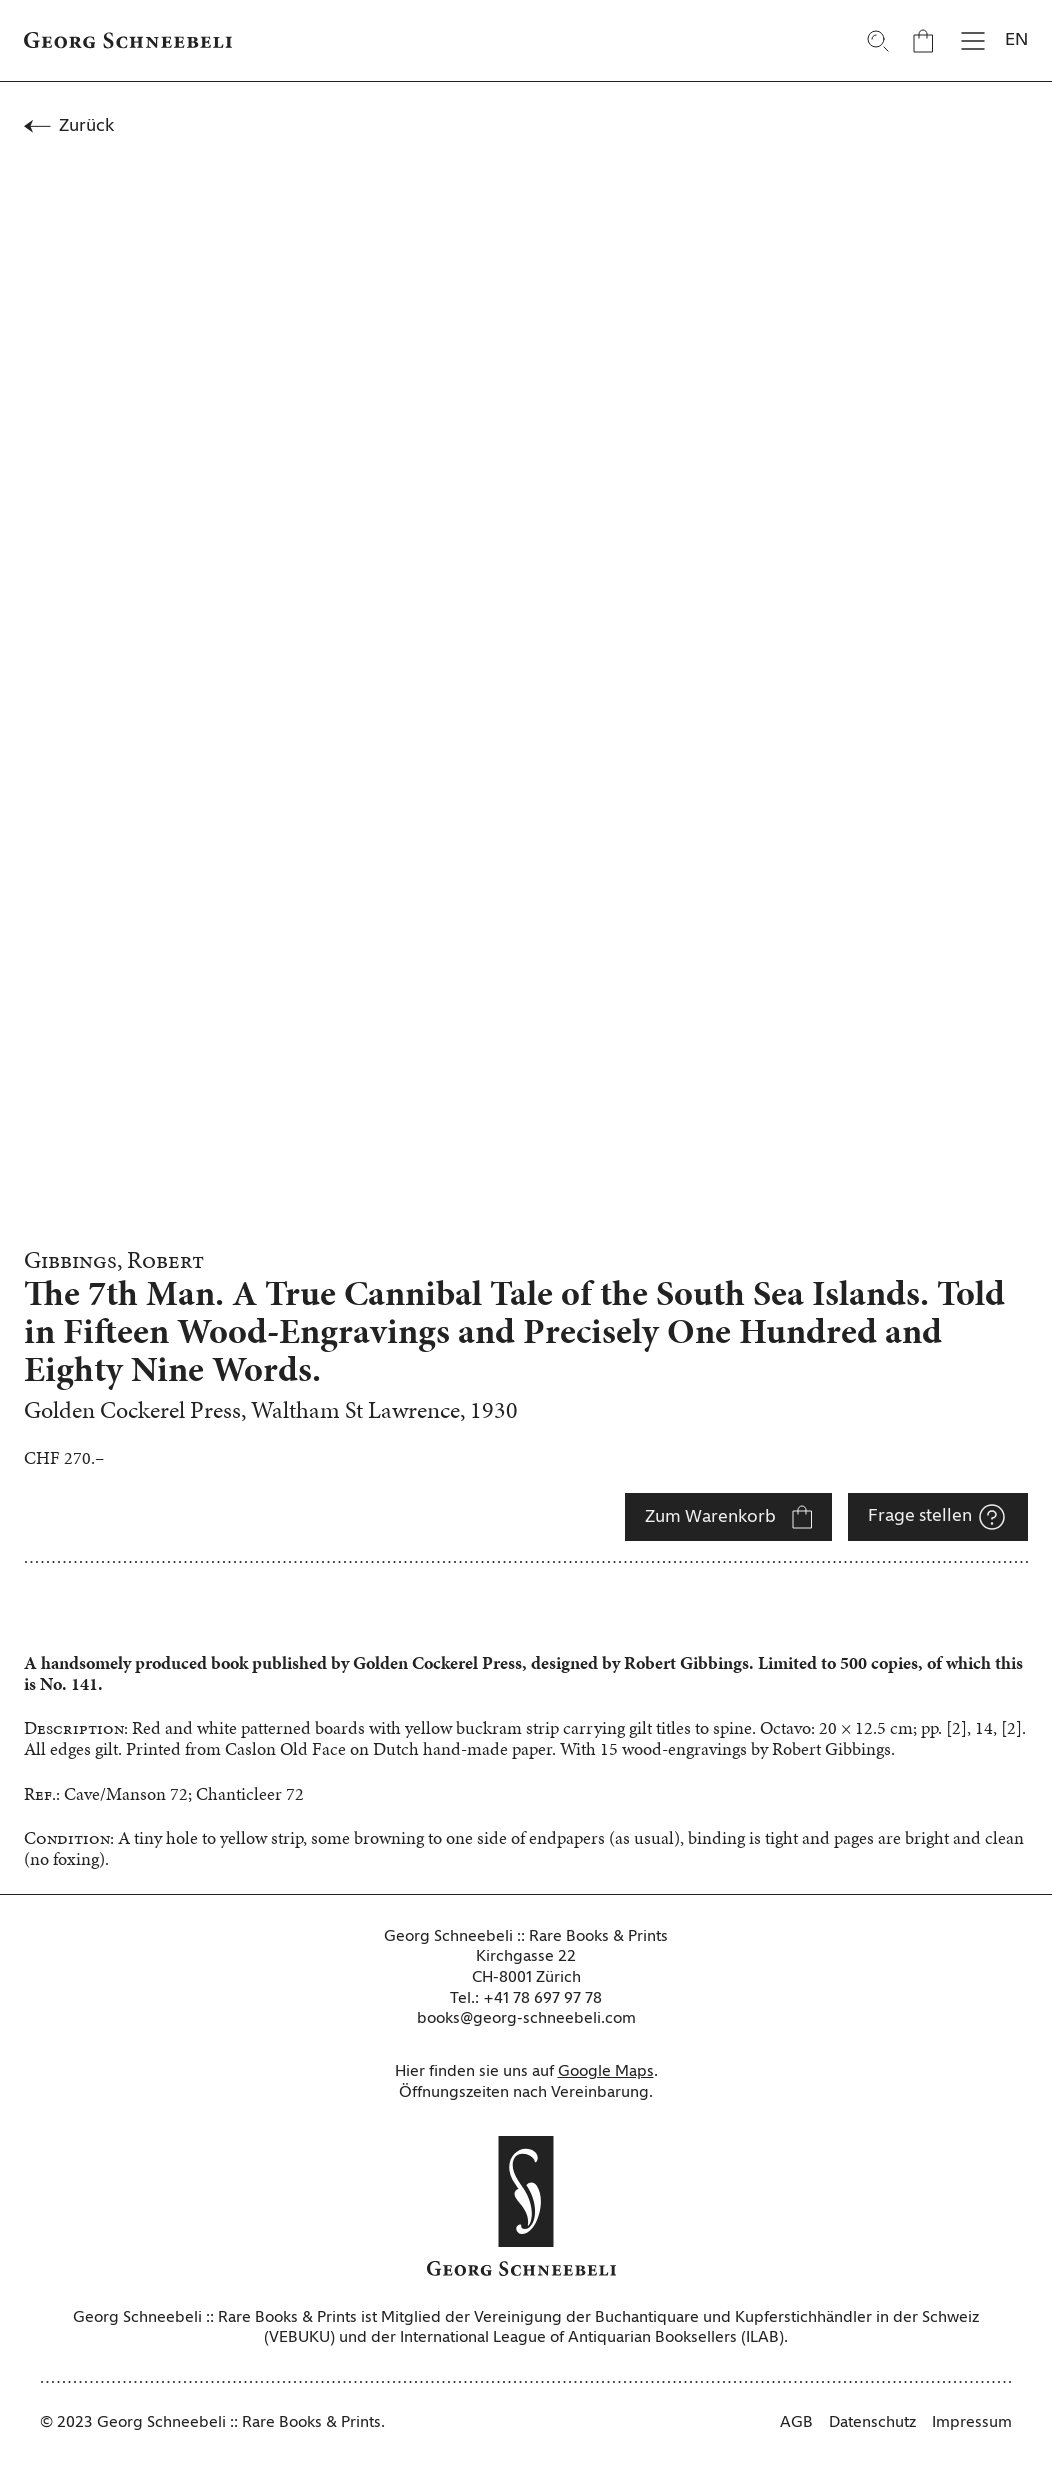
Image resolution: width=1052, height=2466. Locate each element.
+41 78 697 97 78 (542, 1999)
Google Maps (606, 2072)
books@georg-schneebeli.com (526, 2019)
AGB (796, 2423)
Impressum (972, 2423)
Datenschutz (872, 2423)
